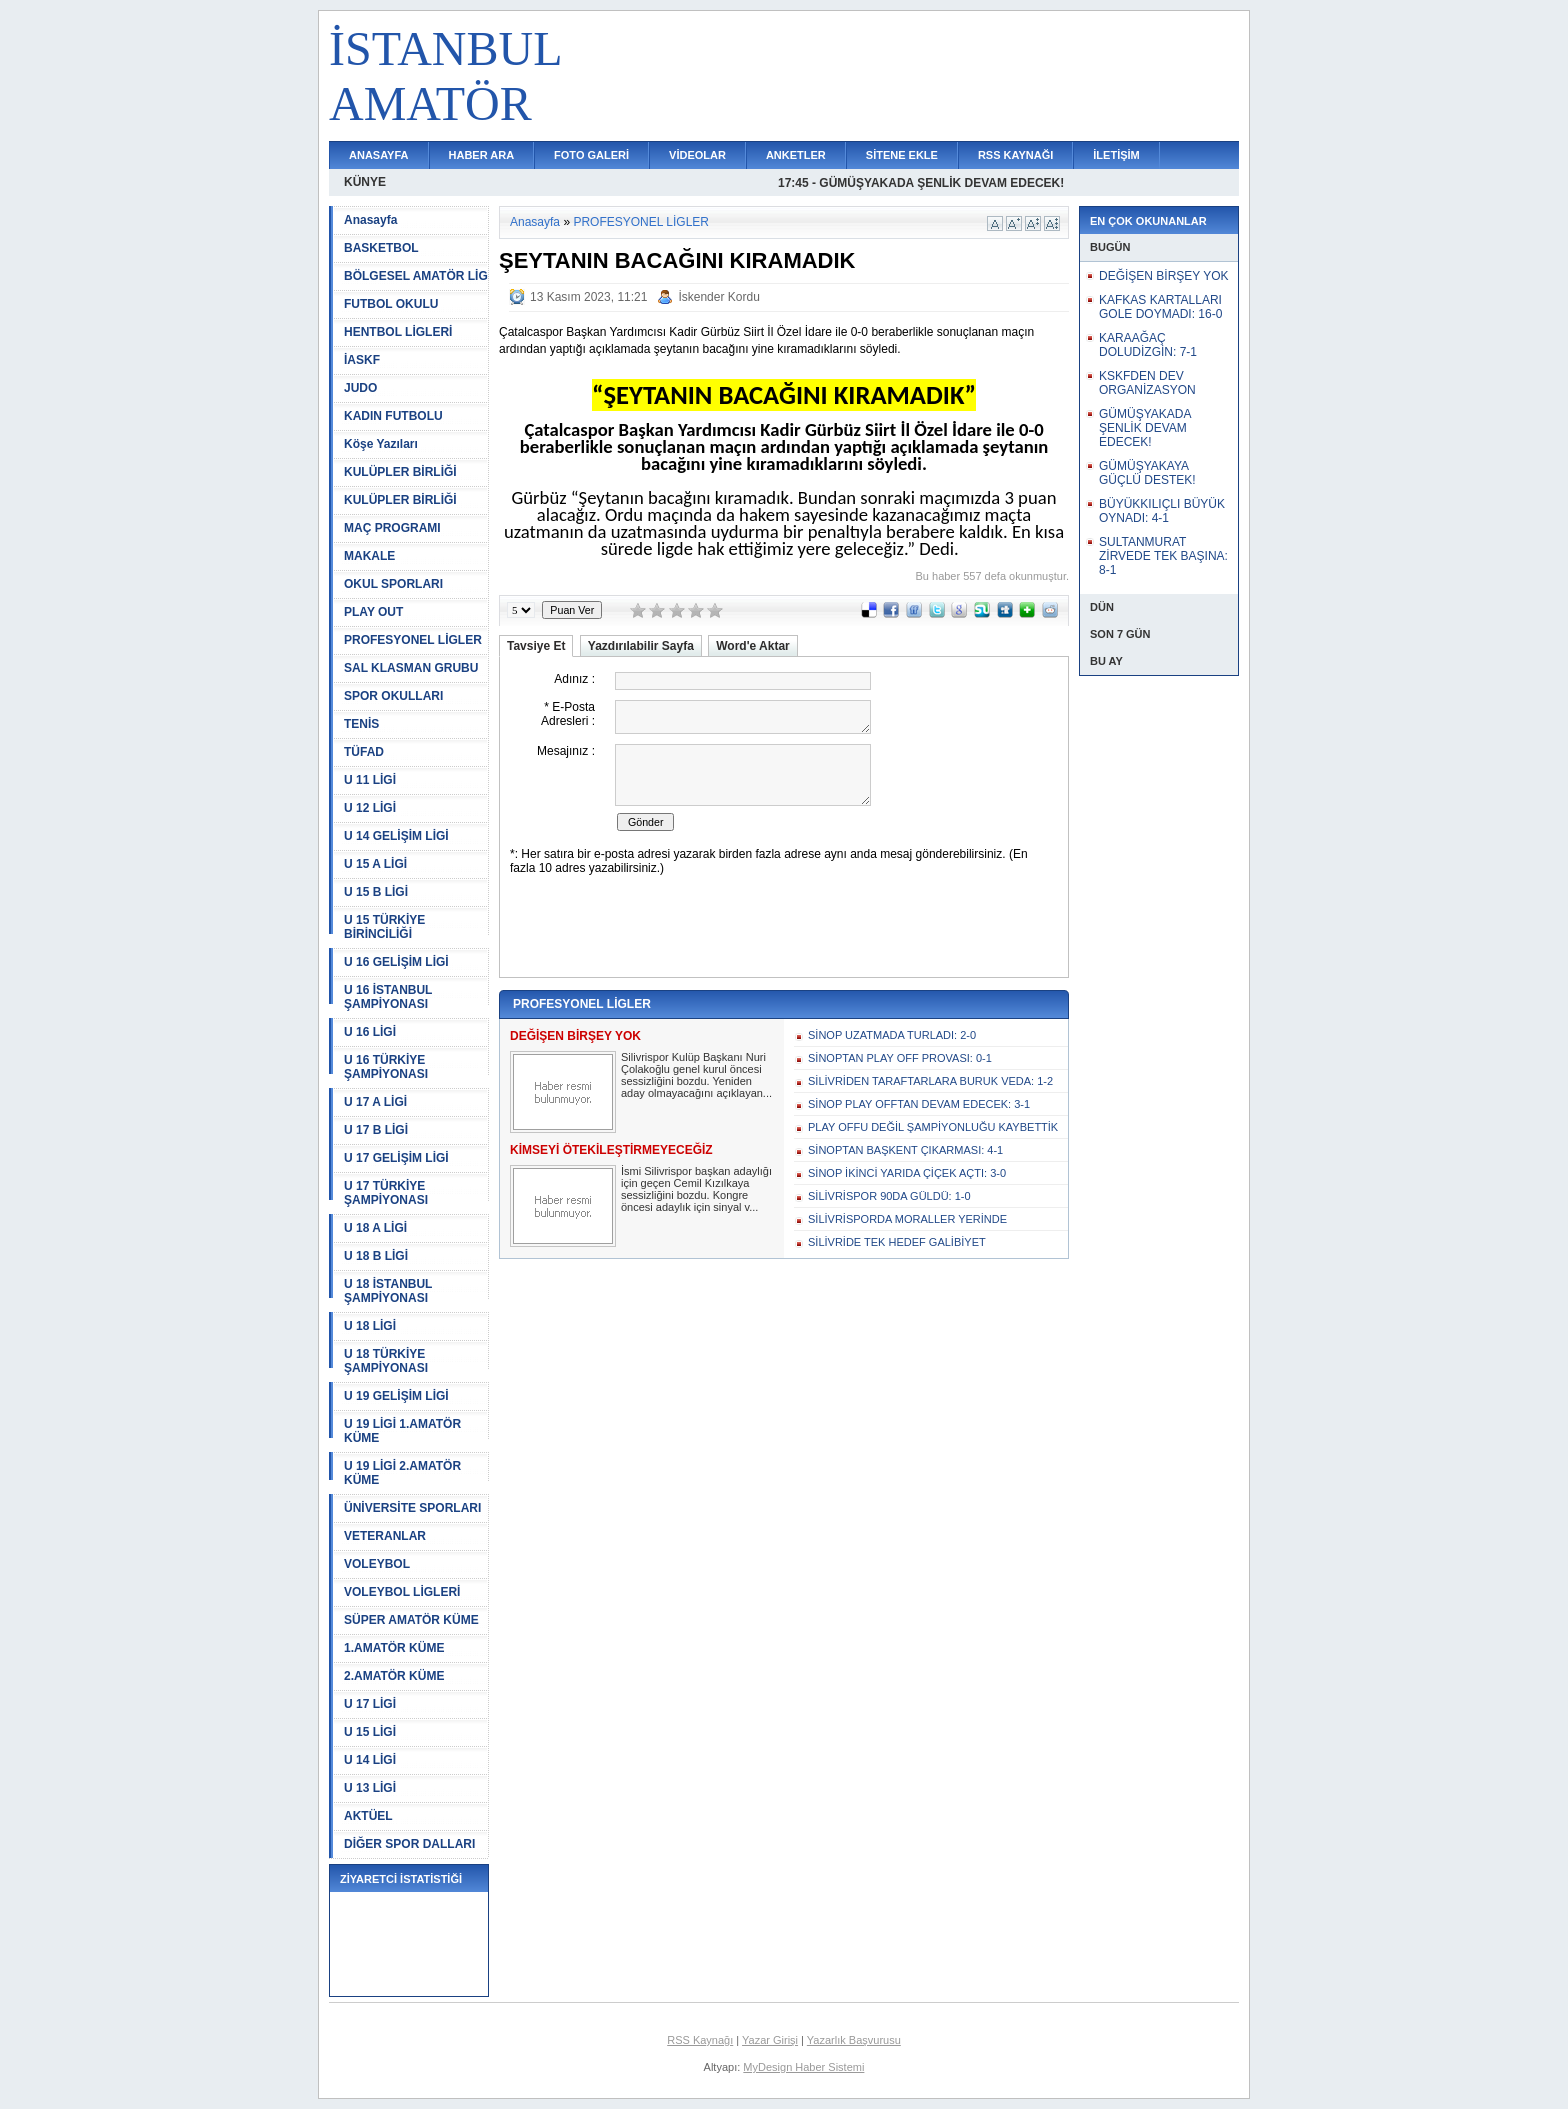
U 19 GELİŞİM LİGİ (396, 1396)
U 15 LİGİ (370, 1732)
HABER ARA (482, 155)
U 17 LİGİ (370, 1704)
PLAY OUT (373, 612)
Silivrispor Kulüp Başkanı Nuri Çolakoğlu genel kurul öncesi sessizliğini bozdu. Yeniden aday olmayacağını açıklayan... (696, 1075)
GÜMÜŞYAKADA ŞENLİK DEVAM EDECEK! (1145, 428)
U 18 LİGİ (370, 1326)
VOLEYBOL (377, 1564)
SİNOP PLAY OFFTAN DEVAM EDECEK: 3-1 (919, 1104)
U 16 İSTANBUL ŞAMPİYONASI (388, 997)
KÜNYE (365, 182)
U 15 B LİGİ (376, 892)
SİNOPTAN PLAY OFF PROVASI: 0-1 (900, 1058)
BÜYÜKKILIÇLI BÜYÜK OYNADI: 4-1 (1162, 511)
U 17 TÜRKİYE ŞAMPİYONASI (386, 1193)
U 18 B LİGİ (376, 1256)
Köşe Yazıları (381, 444)
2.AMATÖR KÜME (394, 1676)
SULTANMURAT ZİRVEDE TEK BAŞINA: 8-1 (1163, 556)
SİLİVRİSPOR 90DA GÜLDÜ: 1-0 (889, 1196)
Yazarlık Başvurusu (854, 2040)
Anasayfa (370, 220)
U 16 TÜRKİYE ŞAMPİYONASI (386, 1067)
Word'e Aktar (753, 646)
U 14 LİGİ (370, 1760)
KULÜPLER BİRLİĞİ (400, 472)
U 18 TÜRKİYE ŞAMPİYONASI (386, 1361)
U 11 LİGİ (370, 780)
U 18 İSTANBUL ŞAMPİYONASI (388, 1291)
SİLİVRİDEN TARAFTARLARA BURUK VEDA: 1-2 (930, 1081)
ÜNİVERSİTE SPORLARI (412, 1508)
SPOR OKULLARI (393, 696)
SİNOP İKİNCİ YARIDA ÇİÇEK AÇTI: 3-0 (907, 1173)
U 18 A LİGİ (375, 1228)
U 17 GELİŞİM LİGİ (396, 1158)
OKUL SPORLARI (393, 584)
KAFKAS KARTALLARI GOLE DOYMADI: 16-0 (1160, 307)
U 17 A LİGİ (375, 1102)
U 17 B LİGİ (376, 1130)
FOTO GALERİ (591, 155)
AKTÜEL (368, 1816)
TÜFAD (364, 752)
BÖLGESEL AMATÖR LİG (416, 276)
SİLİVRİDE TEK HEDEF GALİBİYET (897, 1242)
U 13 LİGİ (370, 1788)
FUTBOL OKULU (391, 304)
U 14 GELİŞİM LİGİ (396, 836)
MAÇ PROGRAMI (392, 528)
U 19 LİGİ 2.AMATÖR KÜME (402, 1473)
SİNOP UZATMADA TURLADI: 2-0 (892, 1035)
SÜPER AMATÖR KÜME (411, 1620)
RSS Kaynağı (700, 2040)
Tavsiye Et (536, 646)
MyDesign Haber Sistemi (803, 2067)
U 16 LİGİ (370, 1032)
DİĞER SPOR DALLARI (409, 1844)
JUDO (360, 388)
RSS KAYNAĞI (1015, 155)
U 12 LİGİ (370, 808)
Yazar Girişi (770, 2040)
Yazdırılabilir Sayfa (641, 646)
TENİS (361, 724)
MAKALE (369, 556)
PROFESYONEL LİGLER (413, 640)
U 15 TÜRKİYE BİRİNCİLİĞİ (384, 927)
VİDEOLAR (697, 155)
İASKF (362, 360)
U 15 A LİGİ (375, 864)
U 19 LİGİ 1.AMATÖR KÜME (402, 1431)
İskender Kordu (718, 297)
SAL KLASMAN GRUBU (411, 668)
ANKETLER (796, 155)
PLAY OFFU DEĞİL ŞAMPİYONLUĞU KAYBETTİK (933, 1127)
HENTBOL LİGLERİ (398, 332)
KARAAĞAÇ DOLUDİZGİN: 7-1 (1148, 345)
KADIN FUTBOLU (393, 416)
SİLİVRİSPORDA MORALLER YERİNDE (907, 1219)
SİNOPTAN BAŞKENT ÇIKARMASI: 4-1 (905, 1150)
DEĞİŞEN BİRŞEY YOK (1164, 276)
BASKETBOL (381, 248)
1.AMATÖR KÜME (394, 1648)
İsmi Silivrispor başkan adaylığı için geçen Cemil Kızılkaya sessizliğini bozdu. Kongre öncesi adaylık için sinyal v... (696, 1189)
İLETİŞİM (1116, 155)
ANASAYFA (379, 155)
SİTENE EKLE (902, 155)
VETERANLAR (385, 1536)
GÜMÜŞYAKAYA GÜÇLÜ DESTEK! (1147, 473)
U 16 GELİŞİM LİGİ (396, 962)
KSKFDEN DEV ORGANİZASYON (1147, 383)
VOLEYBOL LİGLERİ (402, 1592)
